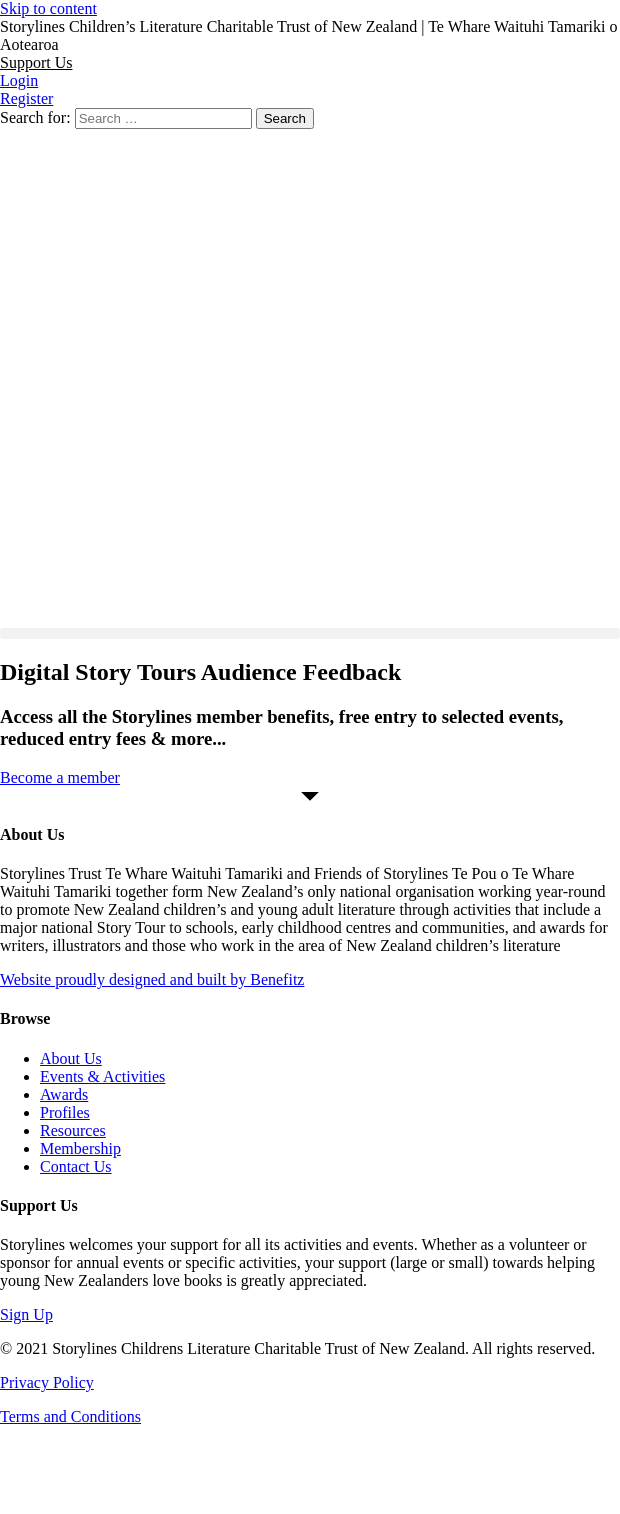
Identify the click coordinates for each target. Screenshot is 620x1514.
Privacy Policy (47, 1382)
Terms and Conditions (70, 1416)
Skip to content (48, 8)
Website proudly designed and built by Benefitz (152, 979)
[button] (36, 62)
